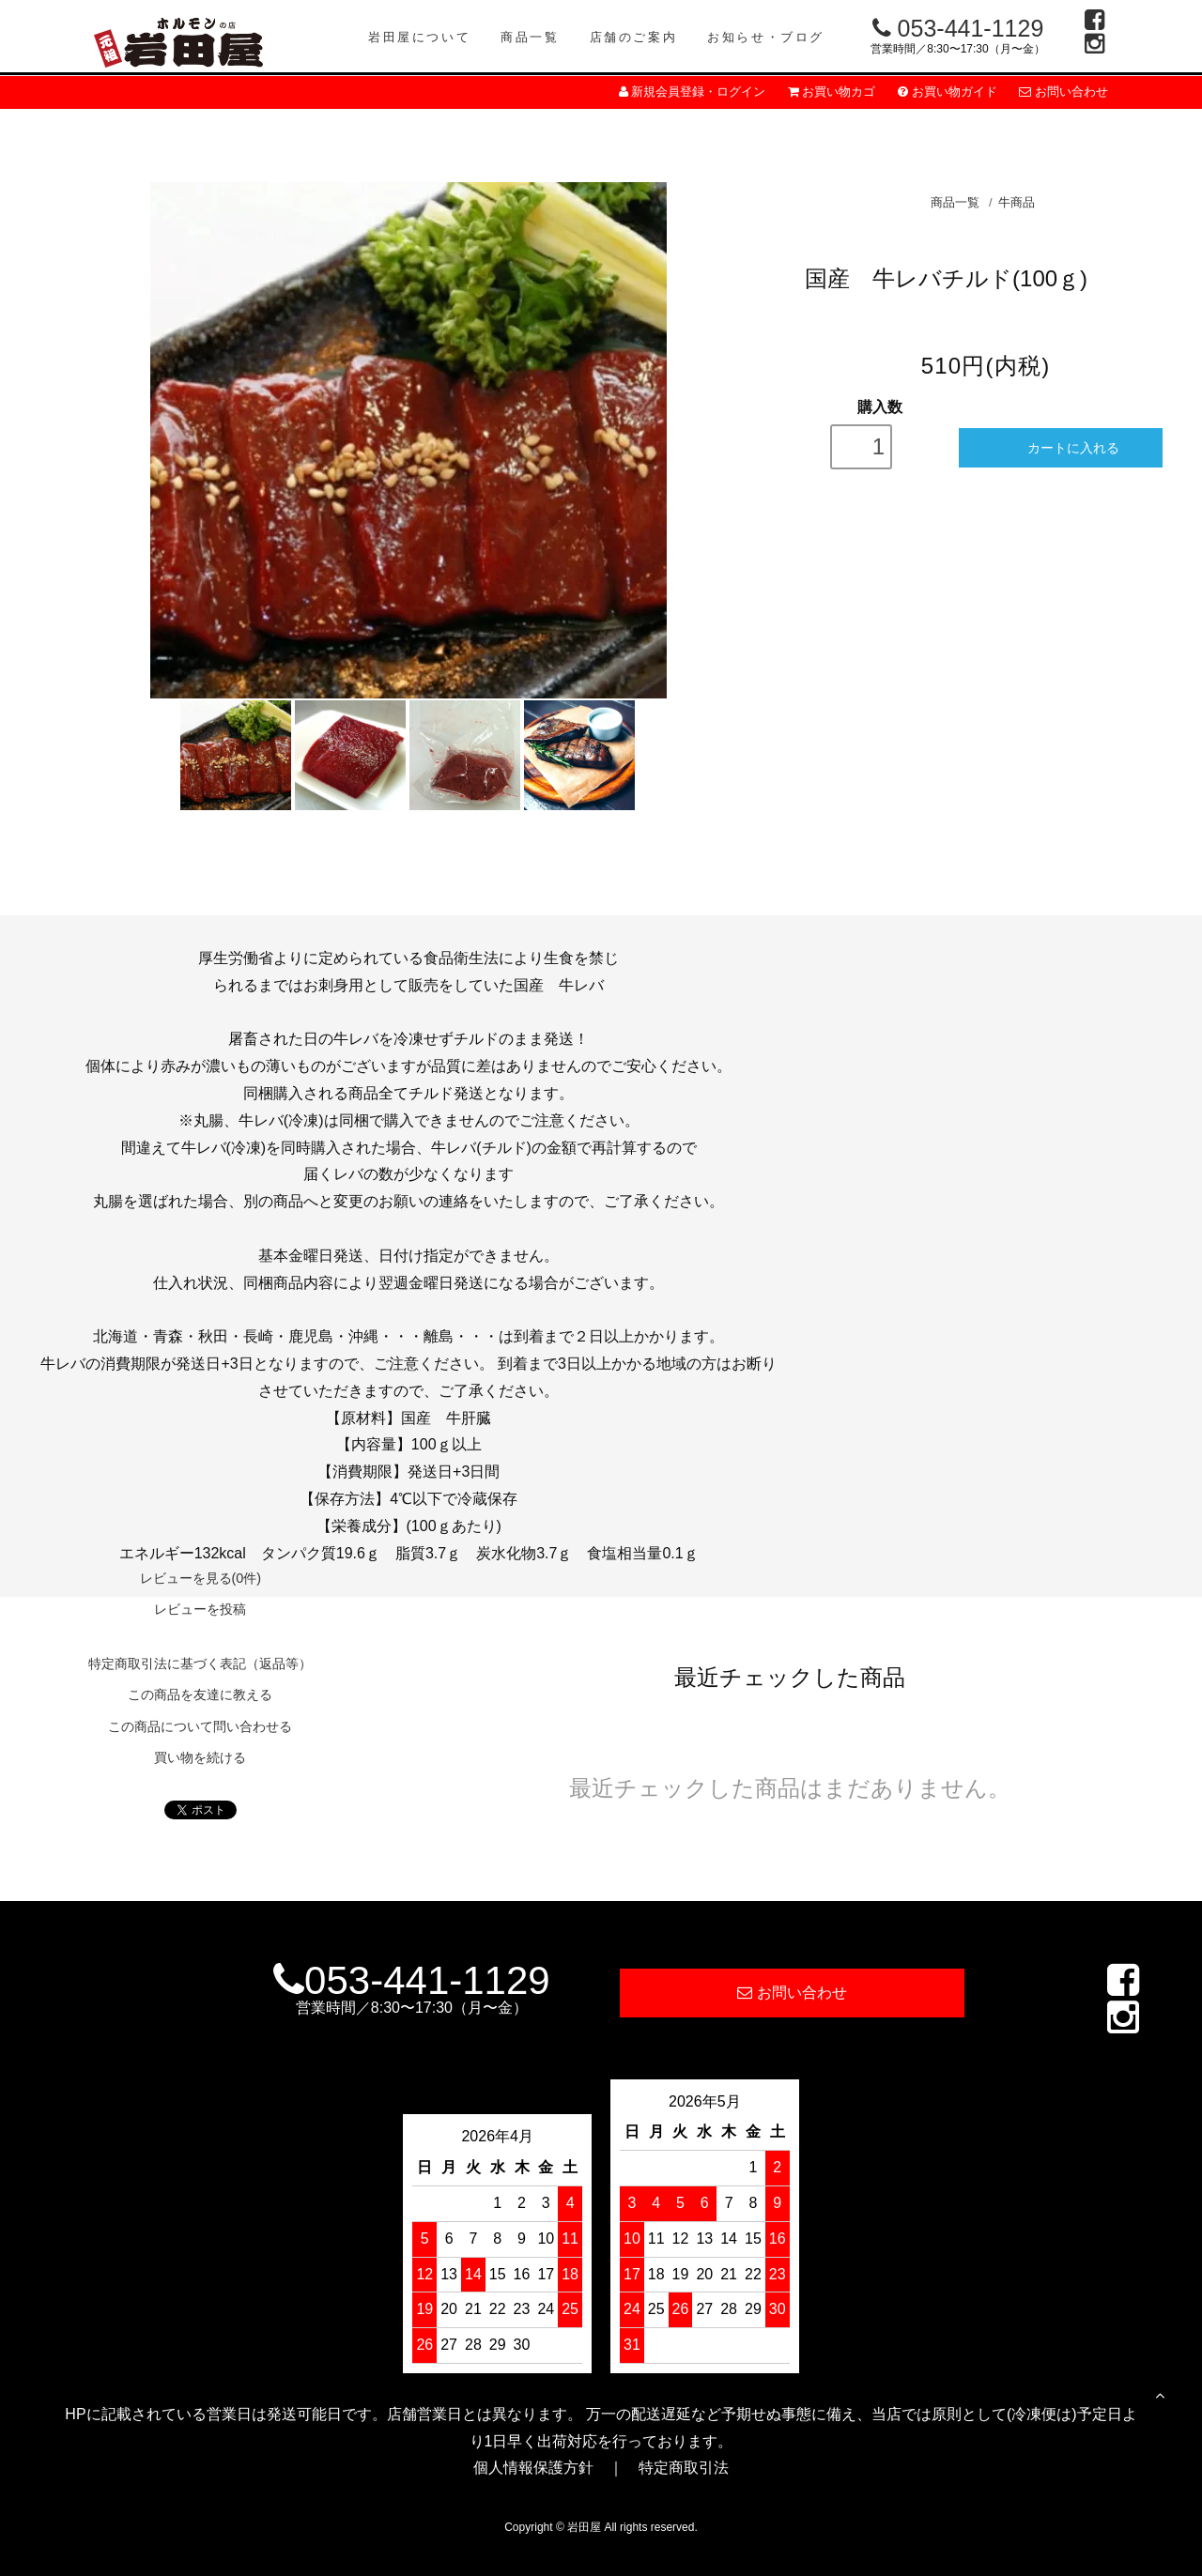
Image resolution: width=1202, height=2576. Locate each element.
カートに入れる (1060, 447)
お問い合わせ (1063, 91)
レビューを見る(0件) (201, 1578)
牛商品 (1016, 202)
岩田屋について (419, 37)
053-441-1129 (958, 28)
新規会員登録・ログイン (692, 91)
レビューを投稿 (200, 1609)
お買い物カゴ (832, 91)
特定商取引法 (684, 2468)
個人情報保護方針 (533, 2468)
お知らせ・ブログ (765, 37)
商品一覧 (530, 37)
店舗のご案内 (634, 37)
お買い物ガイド (947, 91)
